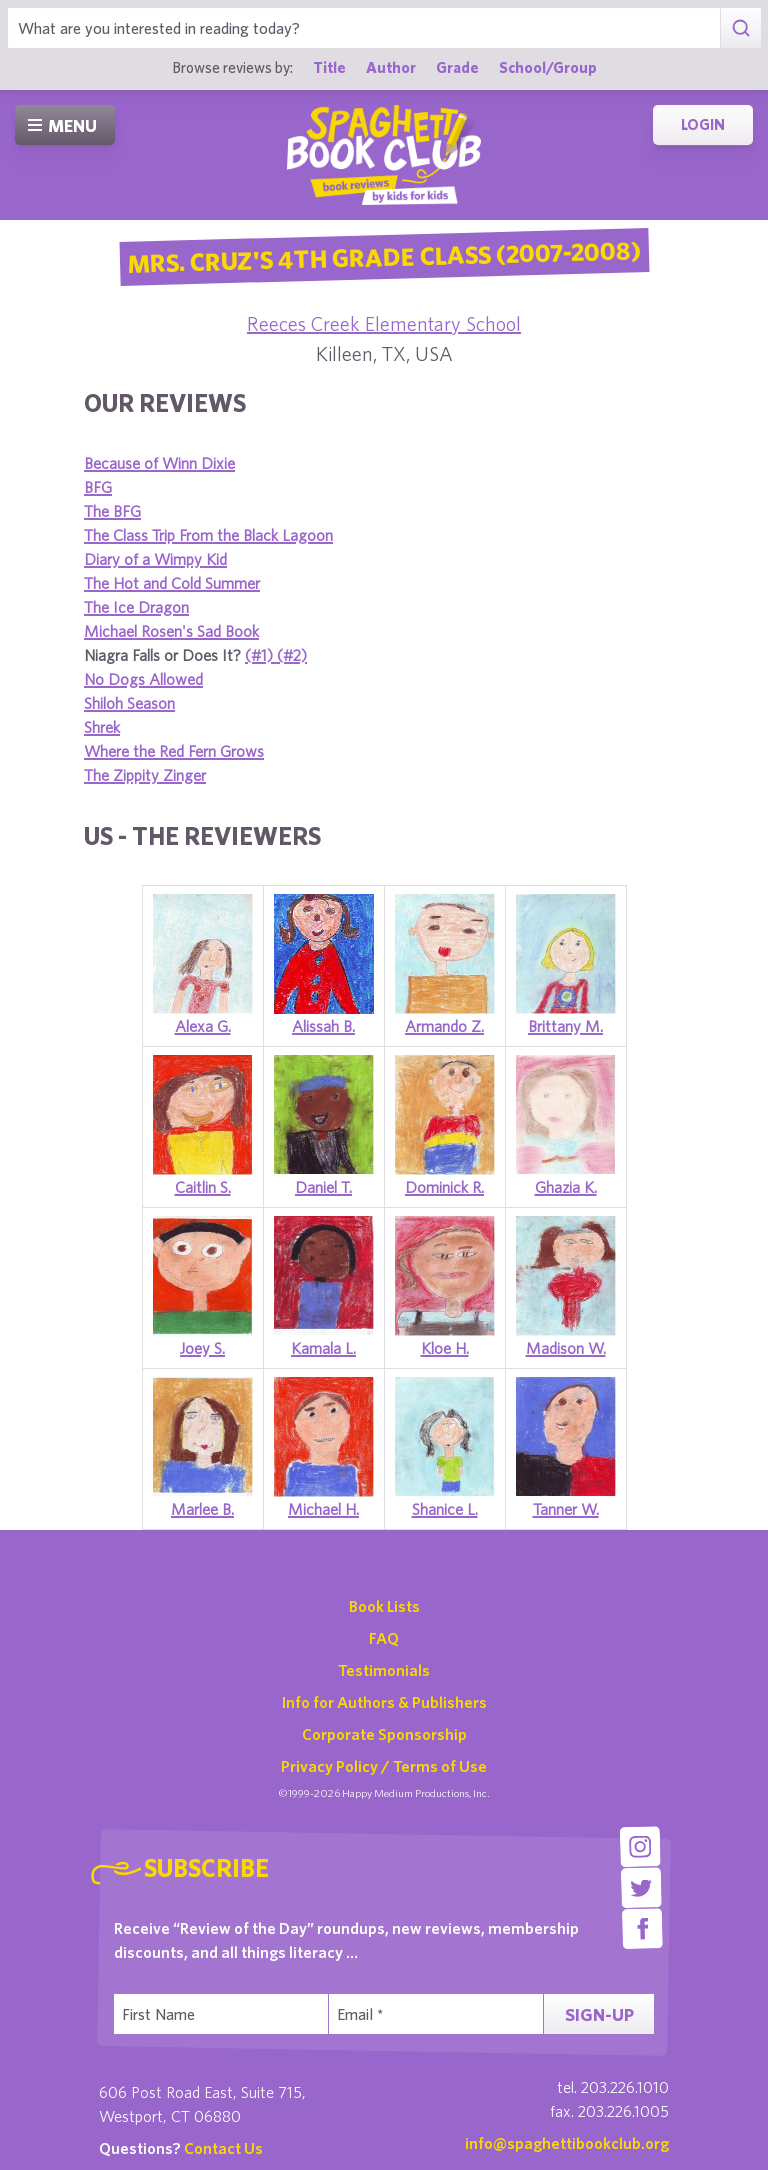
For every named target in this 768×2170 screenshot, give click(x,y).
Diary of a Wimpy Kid (155, 559)
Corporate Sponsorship (384, 1734)
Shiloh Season (129, 703)
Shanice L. (445, 1509)
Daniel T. (323, 1187)
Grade (457, 67)
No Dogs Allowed (143, 679)
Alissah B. (323, 1026)
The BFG (112, 511)
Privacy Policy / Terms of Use (384, 1766)
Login (703, 124)
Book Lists (384, 1606)
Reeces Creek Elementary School (384, 323)
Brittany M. (565, 1026)
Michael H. (323, 1509)
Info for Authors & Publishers (384, 1702)
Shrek (102, 727)
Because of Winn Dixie (159, 463)
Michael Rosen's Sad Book (171, 631)
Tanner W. (566, 1509)
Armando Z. (444, 1026)
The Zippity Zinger (145, 775)
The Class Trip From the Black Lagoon (208, 535)
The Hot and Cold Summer (172, 583)
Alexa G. (203, 1026)
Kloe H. (445, 1348)
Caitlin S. (203, 1187)
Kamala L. (323, 1348)
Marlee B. (202, 1509)
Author (391, 67)
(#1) (261, 655)
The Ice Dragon (136, 607)
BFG (98, 487)
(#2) (292, 655)
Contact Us (223, 2148)
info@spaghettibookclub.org (567, 2143)
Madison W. (566, 1348)
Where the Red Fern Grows (174, 751)
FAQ (384, 1638)
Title (329, 67)
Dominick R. (444, 1187)
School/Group (548, 67)
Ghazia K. (566, 1187)
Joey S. (202, 1348)
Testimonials (384, 1670)
